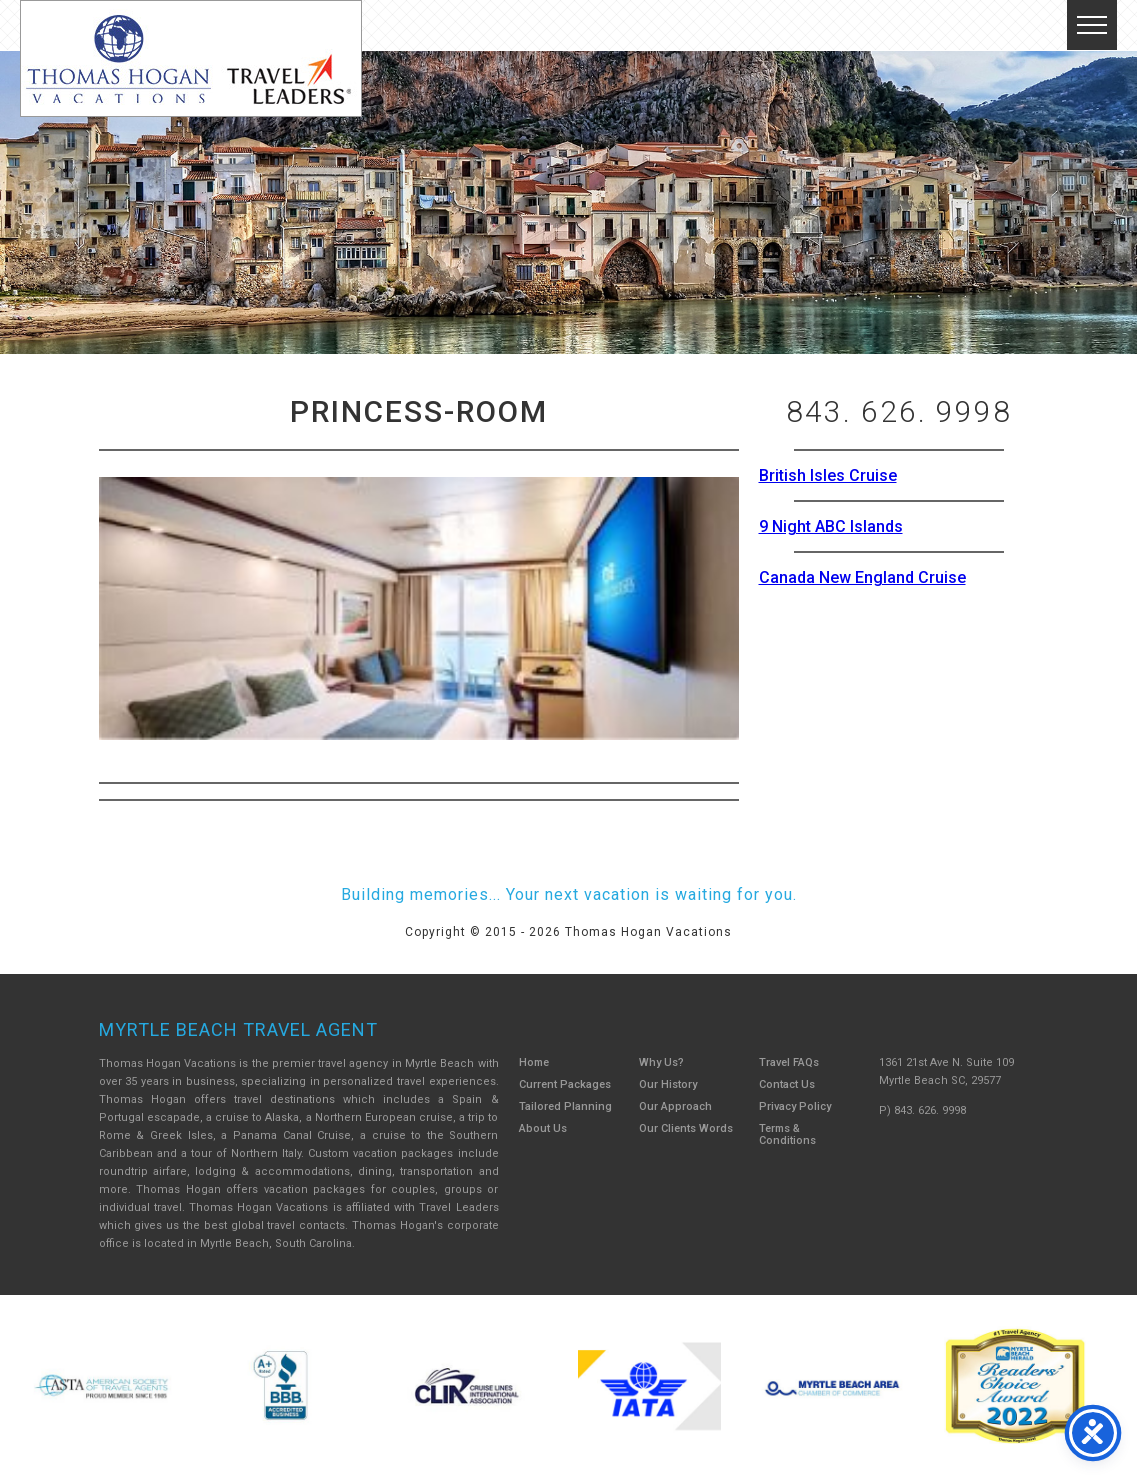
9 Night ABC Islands (831, 526)
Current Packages (565, 1084)
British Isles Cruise (828, 475)
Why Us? (661, 1062)
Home (534, 1062)
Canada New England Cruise (862, 577)
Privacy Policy (795, 1106)
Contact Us (787, 1084)
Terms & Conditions (787, 1134)
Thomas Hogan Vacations (191, 58)
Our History (668, 1084)
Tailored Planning (565, 1106)
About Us (543, 1128)
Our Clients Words (686, 1128)
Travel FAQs (789, 1062)
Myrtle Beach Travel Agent (238, 1029)
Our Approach (675, 1106)
